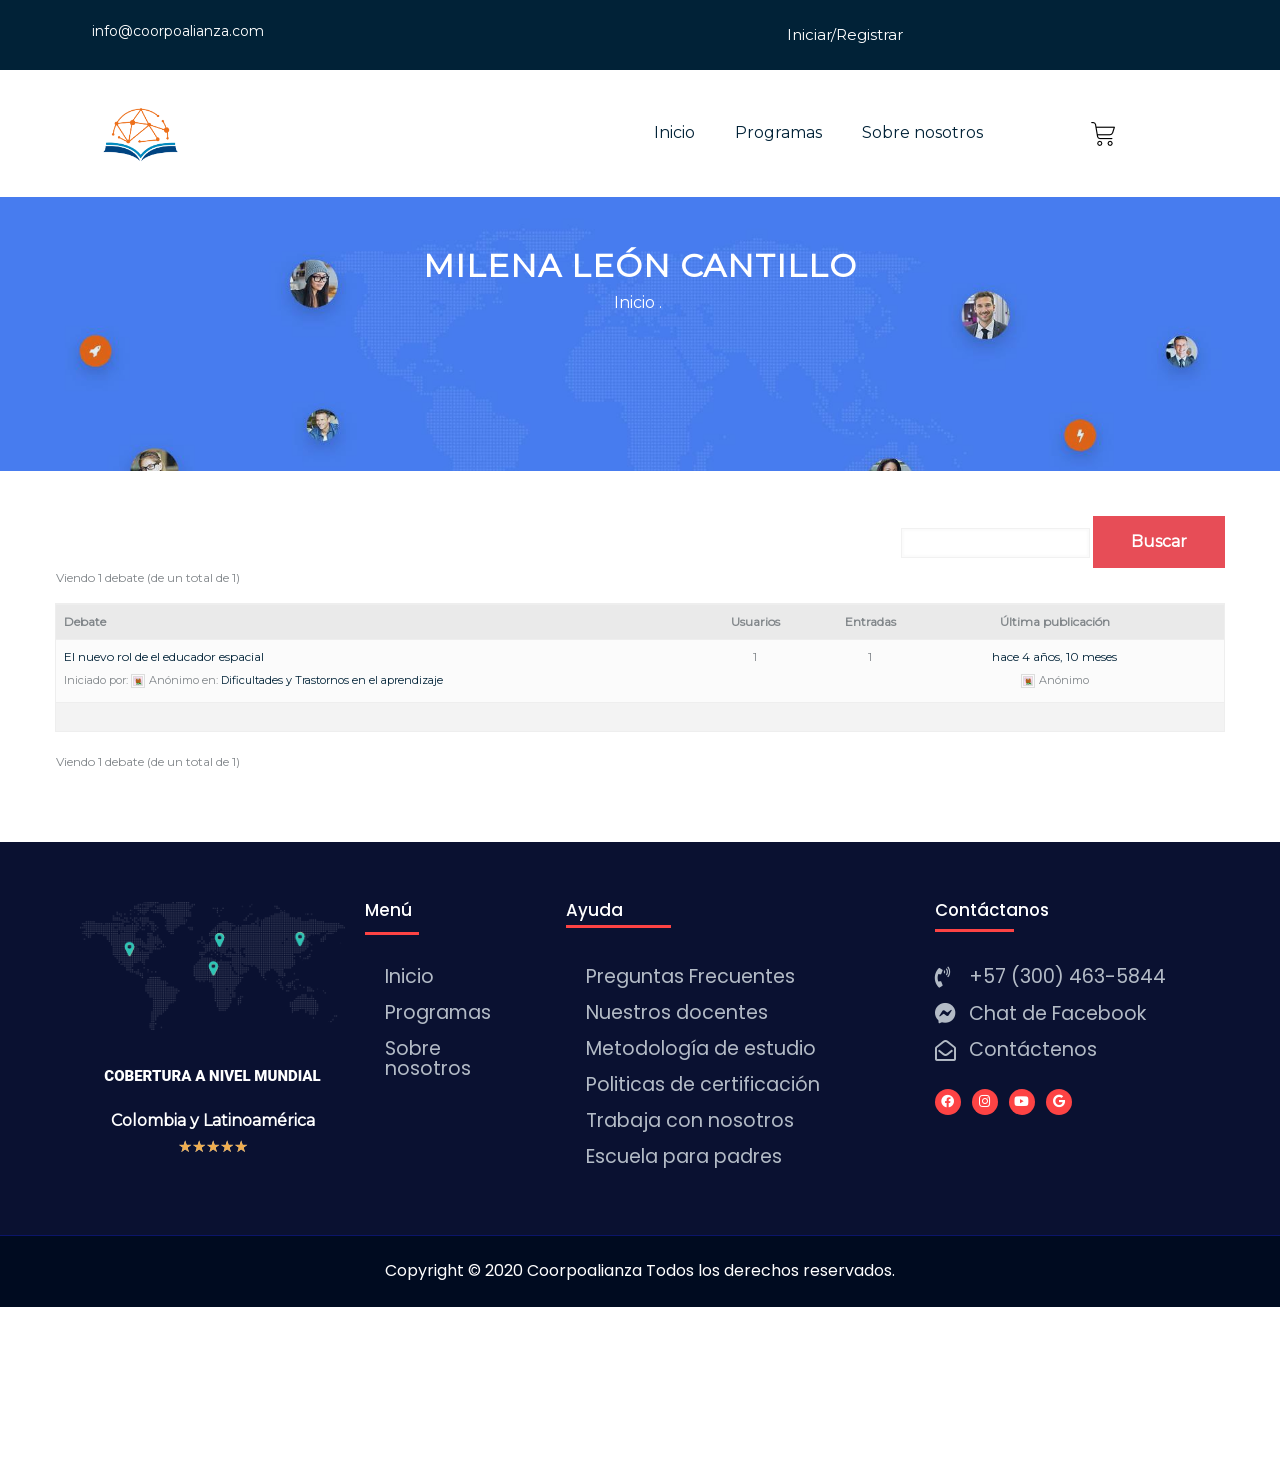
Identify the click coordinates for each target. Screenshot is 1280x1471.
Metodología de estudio (701, 1048)
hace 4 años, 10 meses (1054, 656)
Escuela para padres (684, 1156)
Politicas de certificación (703, 1084)
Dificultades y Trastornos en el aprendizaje (332, 680)
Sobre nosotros (922, 132)
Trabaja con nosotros (690, 1120)
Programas (778, 132)
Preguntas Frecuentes (690, 976)
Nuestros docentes (677, 1012)
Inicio (674, 132)
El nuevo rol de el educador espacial (164, 656)
